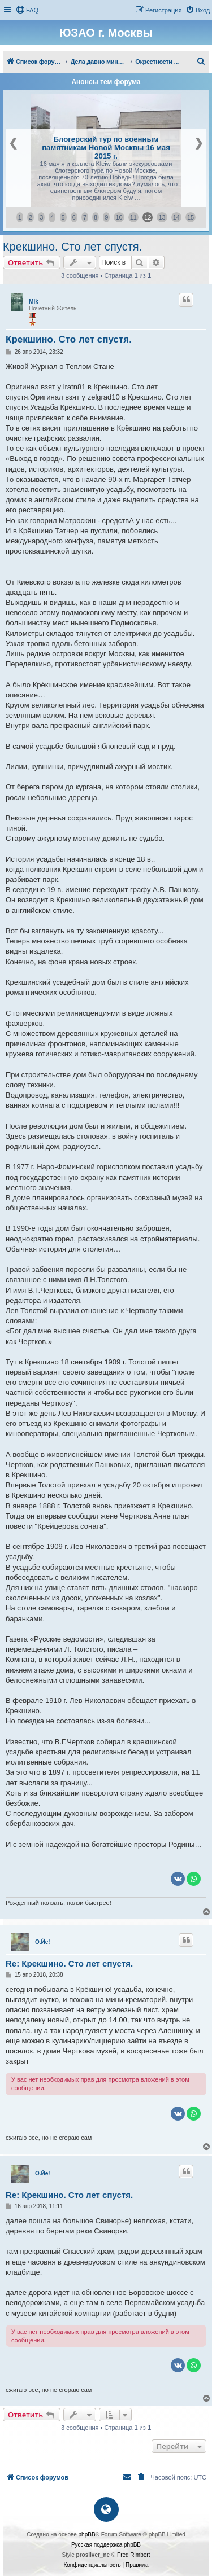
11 (133, 217)
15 (190, 217)
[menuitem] (27, 10)
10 (118, 217)
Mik (33, 302)
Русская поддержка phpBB (106, 2545)
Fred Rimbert (133, 2555)
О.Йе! (42, 1942)
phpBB (87, 2534)
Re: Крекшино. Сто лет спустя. (69, 1963)
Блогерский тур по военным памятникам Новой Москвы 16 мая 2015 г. (106, 147)
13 (161, 217)
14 (176, 217)
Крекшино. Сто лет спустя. (72, 246)
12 (147, 217)
